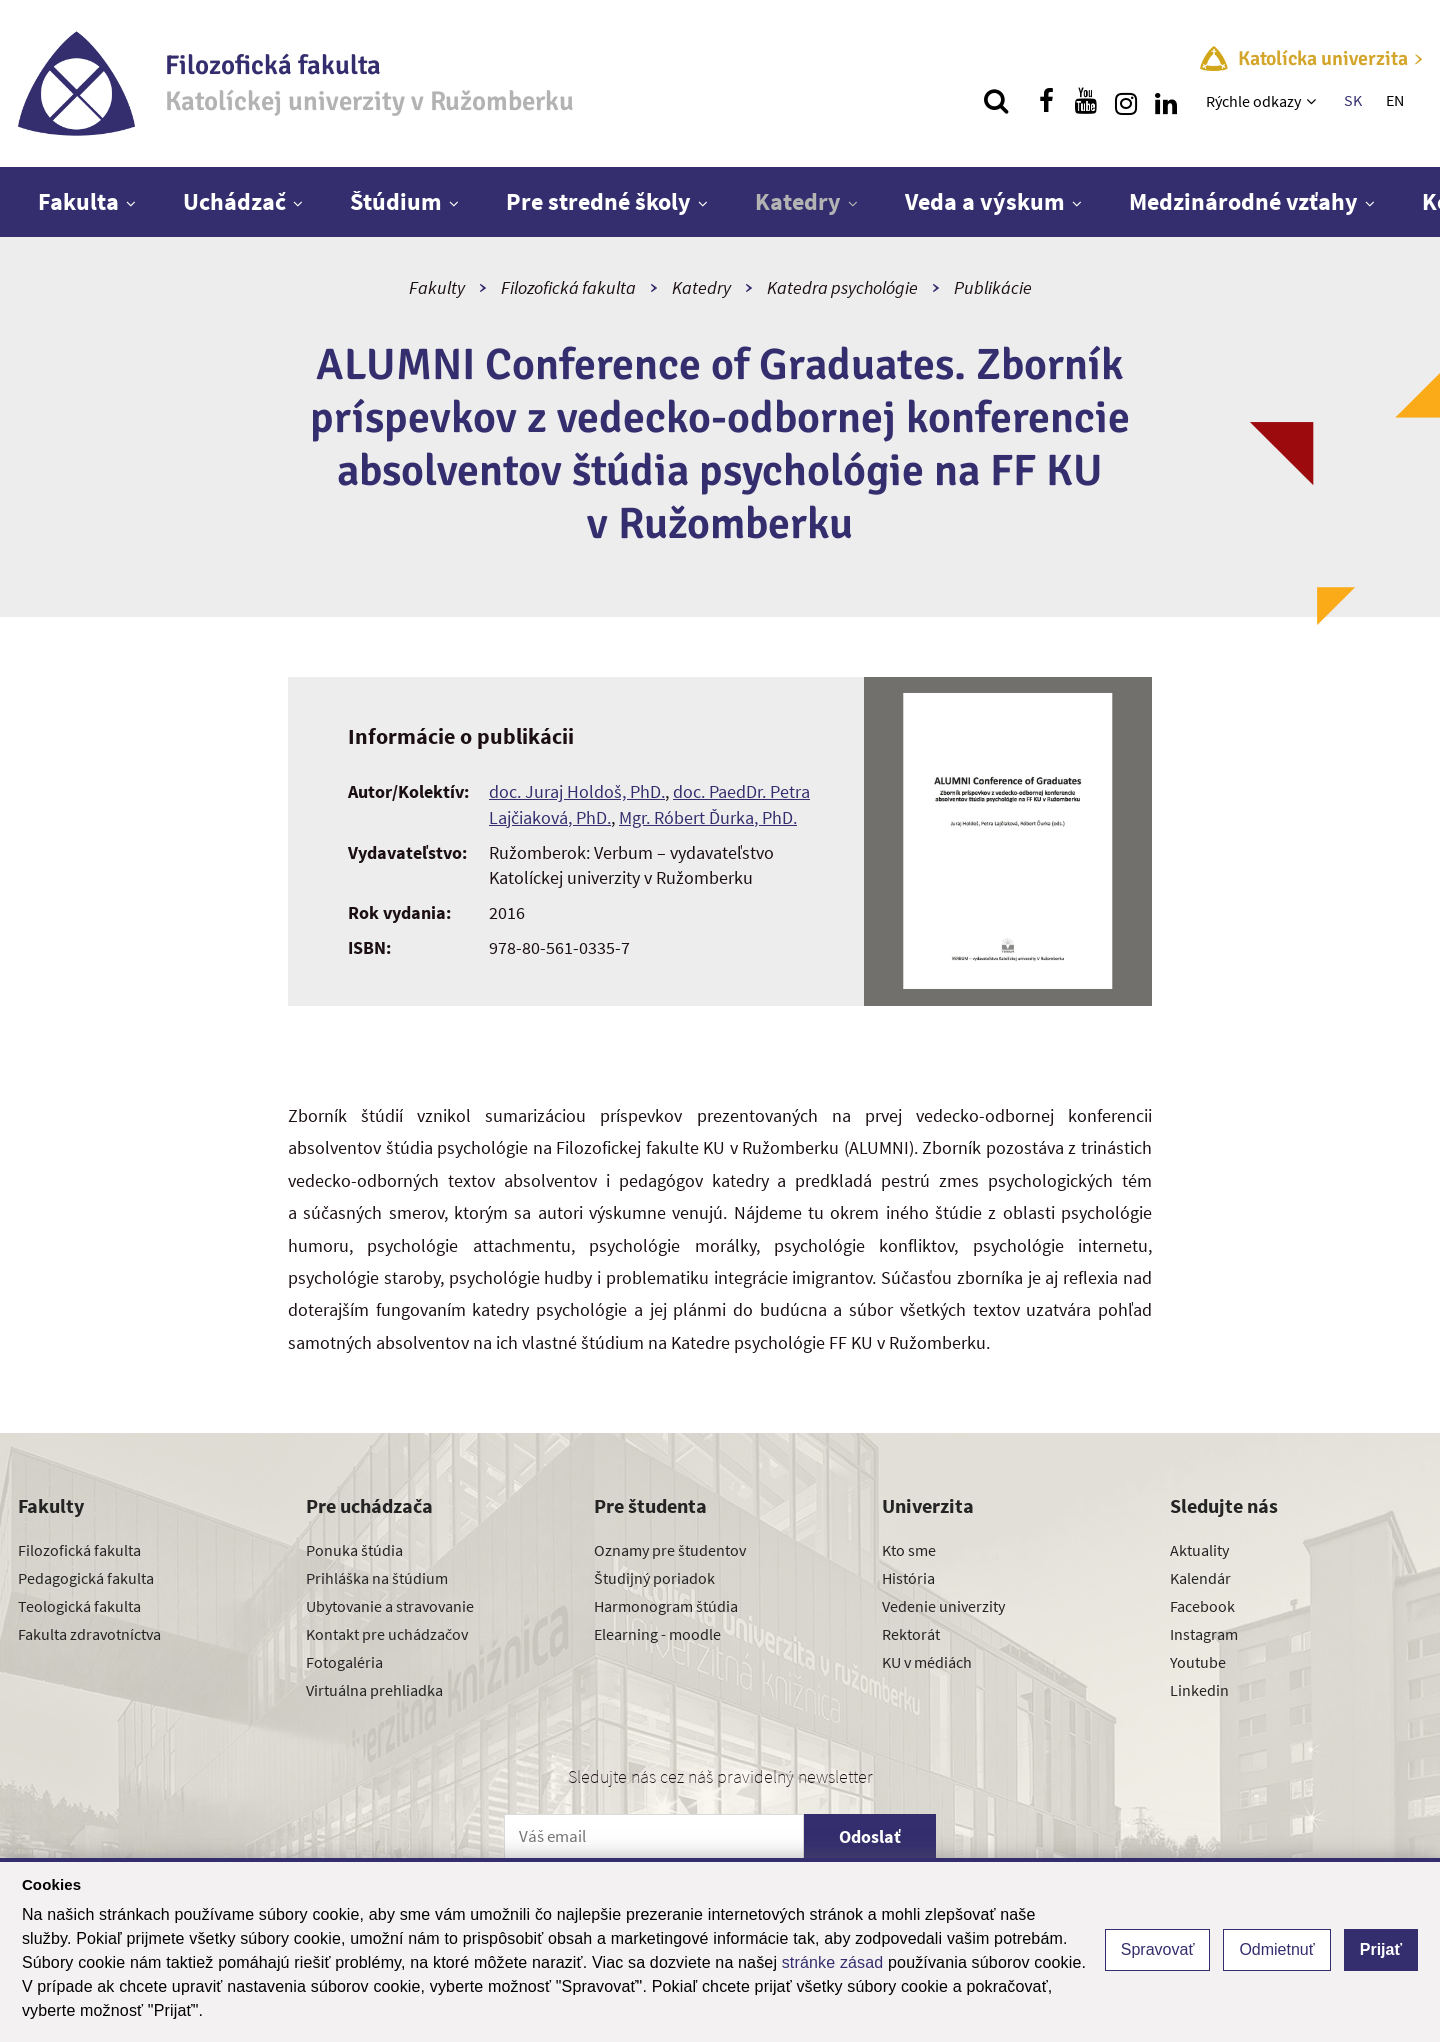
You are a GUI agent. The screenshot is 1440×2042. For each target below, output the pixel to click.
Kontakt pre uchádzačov (387, 1634)
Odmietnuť (1276, 1949)
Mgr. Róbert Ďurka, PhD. (708, 817)
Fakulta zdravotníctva (89, 1634)
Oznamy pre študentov (670, 1550)
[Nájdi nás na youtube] (1086, 101)
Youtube (1198, 1662)
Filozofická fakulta (568, 287)
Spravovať (1158, 1949)
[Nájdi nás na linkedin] (1166, 101)
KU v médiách (927, 1662)
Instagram (1204, 1634)
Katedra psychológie (842, 287)
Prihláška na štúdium (377, 1578)
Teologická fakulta (79, 1606)
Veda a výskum (985, 201)
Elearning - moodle (657, 1634)
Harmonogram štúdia (666, 1606)
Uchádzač (234, 201)
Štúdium (396, 201)
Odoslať (870, 1836)
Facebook (1202, 1606)
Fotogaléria (344, 1662)
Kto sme (909, 1550)
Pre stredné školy (598, 201)
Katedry (798, 201)
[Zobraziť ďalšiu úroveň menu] (1313, 101)
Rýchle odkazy (1253, 101)
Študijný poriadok (654, 1578)
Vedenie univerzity (943, 1606)
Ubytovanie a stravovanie (390, 1606)
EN (1395, 100)
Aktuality (1199, 1550)
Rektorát (911, 1634)
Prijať (1381, 1949)
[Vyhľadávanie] (996, 101)
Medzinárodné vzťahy (1243, 201)
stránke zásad (833, 1962)
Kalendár (1200, 1578)
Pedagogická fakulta (86, 1578)
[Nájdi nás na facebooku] (1046, 101)
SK (1353, 100)
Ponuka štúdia (354, 1550)
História (908, 1578)
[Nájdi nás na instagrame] (1126, 101)
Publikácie (993, 287)
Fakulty (437, 287)
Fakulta (78, 201)
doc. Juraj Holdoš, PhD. (577, 791)
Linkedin (1199, 1690)
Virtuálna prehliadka (374, 1690)
